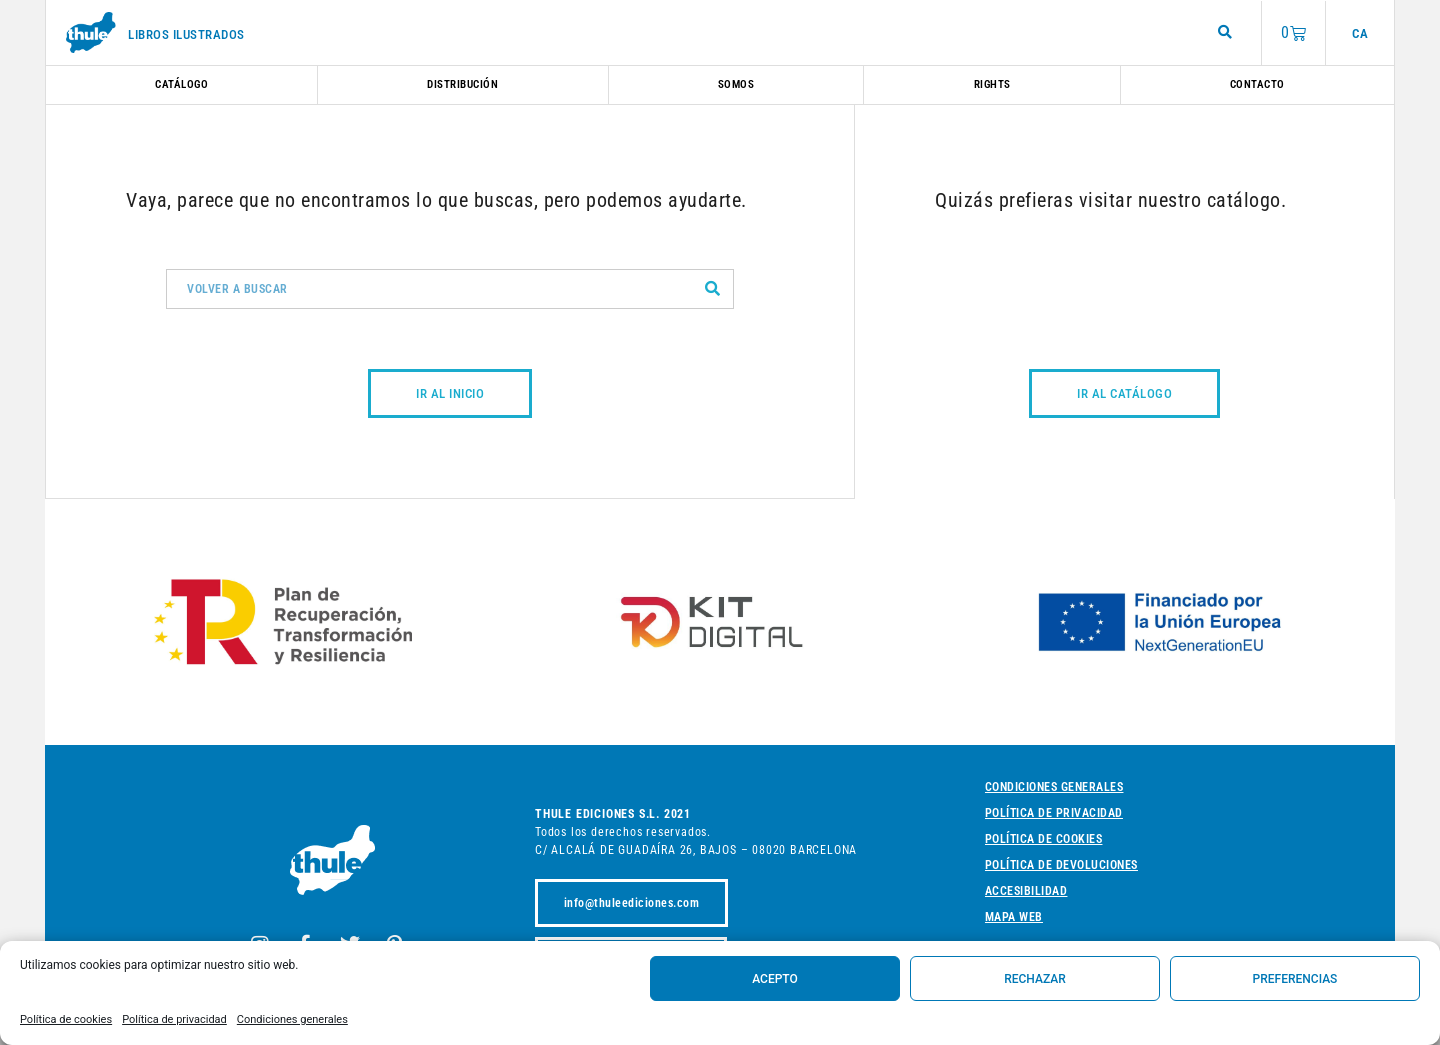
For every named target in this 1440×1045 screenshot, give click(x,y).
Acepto (775, 979)
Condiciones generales (292, 1019)
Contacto (1257, 84)
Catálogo (181, 84)
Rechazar (1035, 979)
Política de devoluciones (1061, 865)
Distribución (462, 84)
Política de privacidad (174, 1019)
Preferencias (1295, 979)
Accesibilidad (1026, 891)
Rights (992, 84)
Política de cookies (66, 1019)
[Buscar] (713, 289)
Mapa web (1014, 917)
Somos (736, 84)
